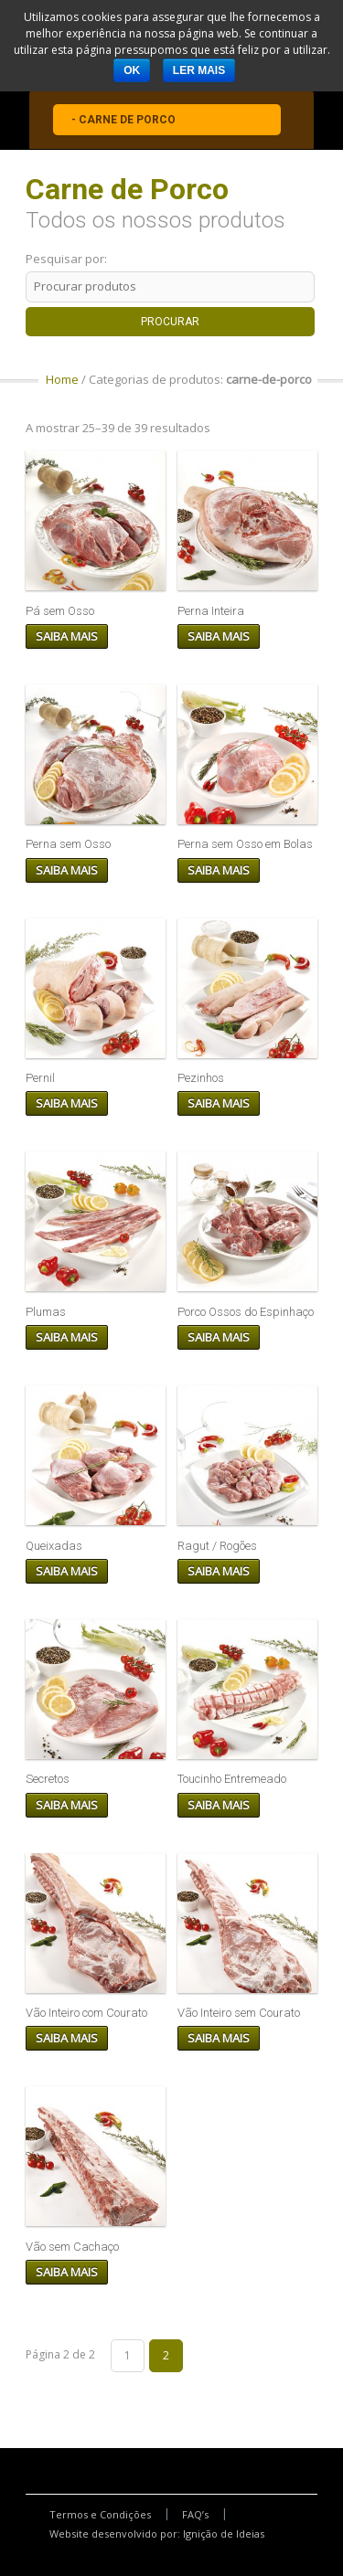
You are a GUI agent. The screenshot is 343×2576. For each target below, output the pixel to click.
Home (62, 379)
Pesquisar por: (66, 258)
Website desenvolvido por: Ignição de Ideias (156, 2533)
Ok (131, 70)
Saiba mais (67, 636)
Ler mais (199, 70)
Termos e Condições (100, 2514)
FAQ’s (195, 2514)
